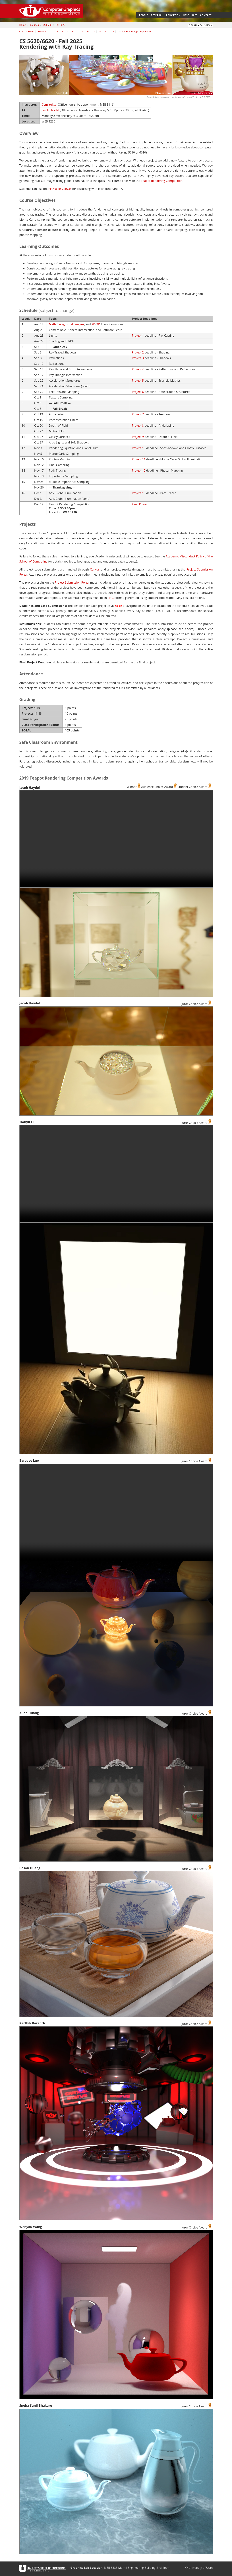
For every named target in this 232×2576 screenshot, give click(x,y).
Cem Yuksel (49, 105)
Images (79, 324)
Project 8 (138, 426)
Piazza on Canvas (59, 189)
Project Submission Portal (72, 582)
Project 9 (138, 437)
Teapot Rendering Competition (134, 31)
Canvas (95, 569)
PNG (110, 598)
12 (106, 31)
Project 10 (139, 448)
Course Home (26, 31)
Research (157, 15)
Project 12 (139, 471)
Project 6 (138, 392)
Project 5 (138, 381)
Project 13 (139, 493)
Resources (190, 15)
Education (173, 15)
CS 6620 (47, 24)
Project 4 (138, 369)
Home (22, 24)
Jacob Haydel (50, 110)
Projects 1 (43, 31)
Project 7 (138, 414)
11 (100, 31)
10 (93, 31)
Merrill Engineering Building (137, 2568)
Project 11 (139, 459)
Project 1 (138, 336)
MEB (107, 2568)
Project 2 (138, 352)
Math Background (61, 324)
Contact (206, 15)
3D (98, 324)
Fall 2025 (60, 24)
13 (112, 31)
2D (93, 324)
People (143, 15)
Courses (34, 24)
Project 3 (138, 358)
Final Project (140, 504)
